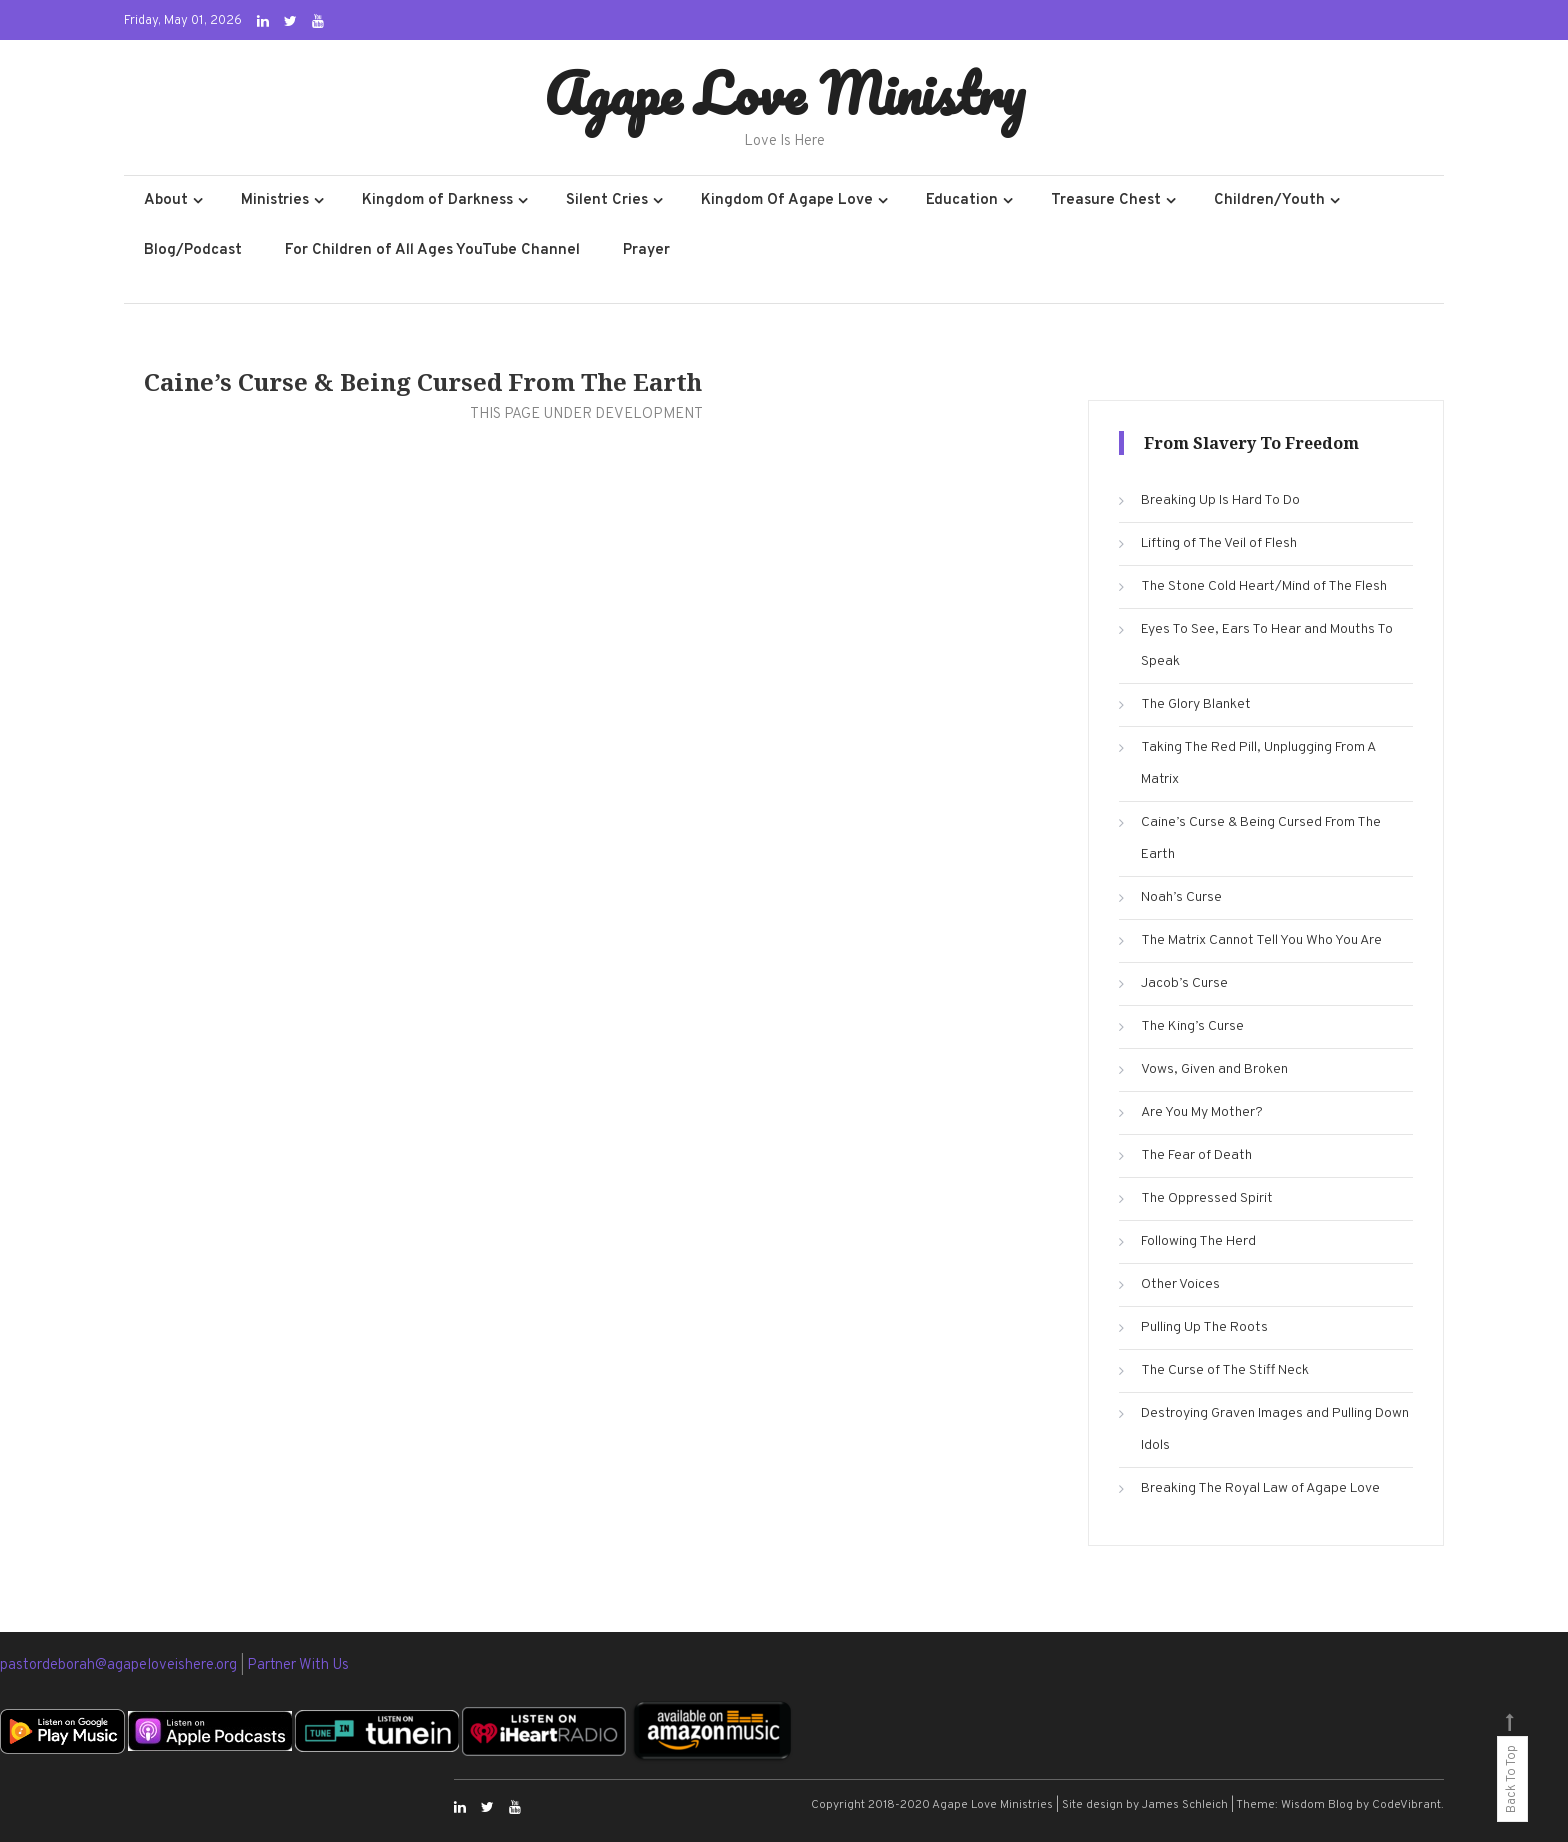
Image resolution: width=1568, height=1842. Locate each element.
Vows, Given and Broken (1214, 1069)
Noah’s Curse (1181, 897)
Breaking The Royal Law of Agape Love (1260, 1488)
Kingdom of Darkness (437, 200)
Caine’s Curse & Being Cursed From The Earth (1261, 838)
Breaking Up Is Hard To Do (1220, 500)
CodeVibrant (1406, 1805)
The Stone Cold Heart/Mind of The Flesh (1264, 586)
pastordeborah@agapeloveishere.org (120, 1665)
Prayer (646, 250)
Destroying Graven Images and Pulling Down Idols (1275, 1429)
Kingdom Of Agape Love (787, 200)
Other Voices (1180, 1284)
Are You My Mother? (1202, 1112)
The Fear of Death (1196, 1155)
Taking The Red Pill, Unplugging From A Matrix (1258, 763)
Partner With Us (298, 1665)
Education (962, 200)
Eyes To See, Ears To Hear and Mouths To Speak (1267, 645)
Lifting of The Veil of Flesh (1219, 543)
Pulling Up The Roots (1204, 1327)
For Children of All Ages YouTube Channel (432, 250)
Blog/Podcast (193, 250)
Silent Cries (607, 200)
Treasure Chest (1106, 200)
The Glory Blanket (1196, 704)
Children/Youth (1269, 200)
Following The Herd (1198, 1241)
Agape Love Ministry (784, 93)
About (166, 200)
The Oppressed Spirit (1207, 1198)
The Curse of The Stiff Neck (1225, 1370)
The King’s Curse (1192, 1026)
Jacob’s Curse (1184, 983)
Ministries (275, 200)
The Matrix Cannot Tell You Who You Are (1261, 940)
